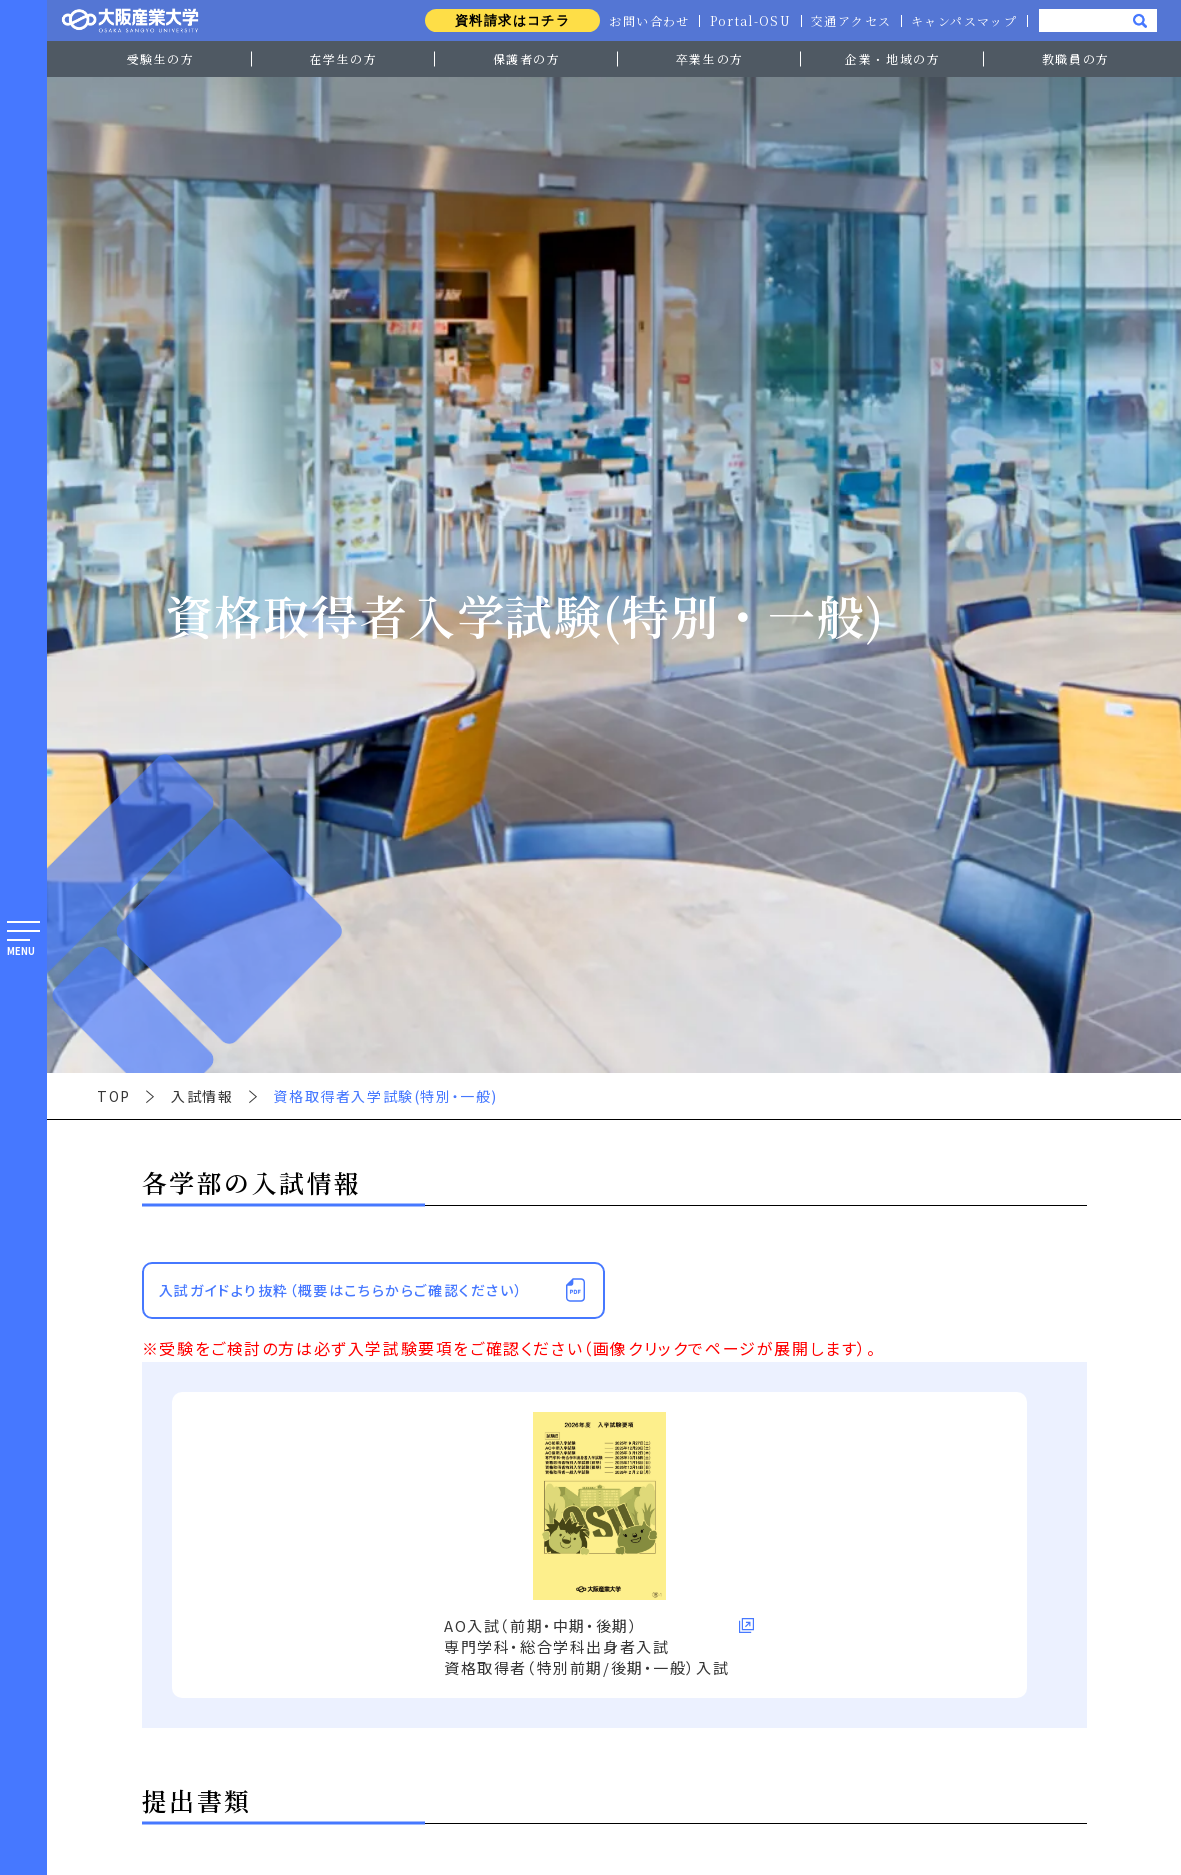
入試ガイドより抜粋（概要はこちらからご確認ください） (341, 1290)
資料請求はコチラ (504, 20)
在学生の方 (344, 58)
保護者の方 (527, 58)
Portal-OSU (746, 21)
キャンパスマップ (963, 21)
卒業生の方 (710, 58)
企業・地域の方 (892, 58)
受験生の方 (161, 58)
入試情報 (202, 1096)
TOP (114, 1096)
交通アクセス (849, 21)
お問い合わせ (644, 21)
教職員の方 (1076, 58)
